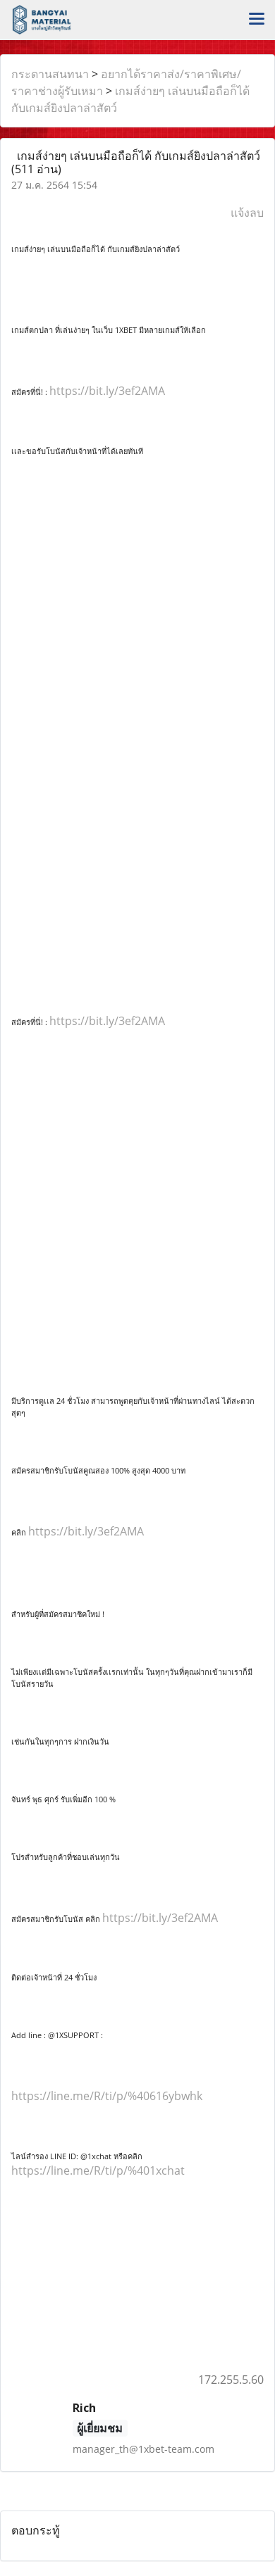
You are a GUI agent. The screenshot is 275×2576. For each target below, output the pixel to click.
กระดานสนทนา (50, 74)
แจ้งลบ (247, 212)
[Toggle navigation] (256, 19)
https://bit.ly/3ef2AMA (107, 390)
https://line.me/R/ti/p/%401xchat (98, 2170)
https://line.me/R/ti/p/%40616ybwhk (106, 2096)
